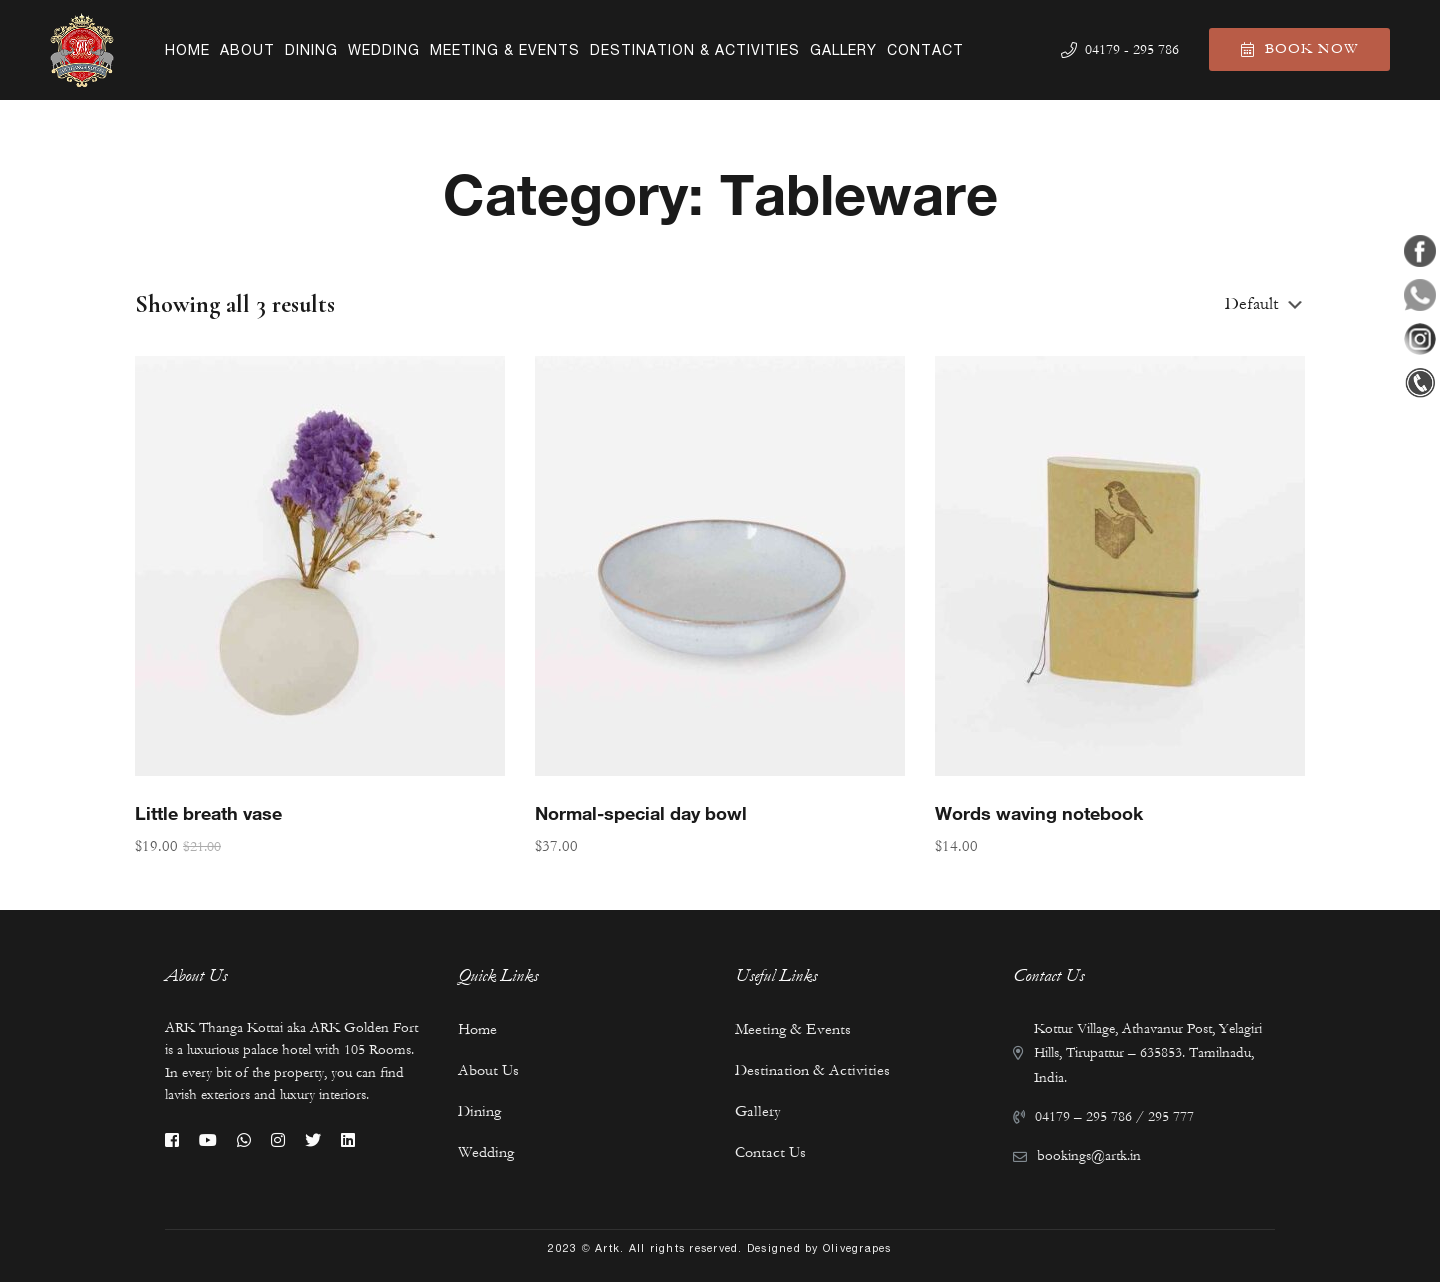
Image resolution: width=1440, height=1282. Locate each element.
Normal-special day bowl (641, 819)
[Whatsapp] (244, 1140)
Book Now (1299, 49)
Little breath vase (208, 819)
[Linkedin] (348, 1140)
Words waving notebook (1039, 819)
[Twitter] (313, 1140)
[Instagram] (278, 1140)
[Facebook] (172, 1140)
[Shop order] (1265, 304)
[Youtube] (208, 1140)
